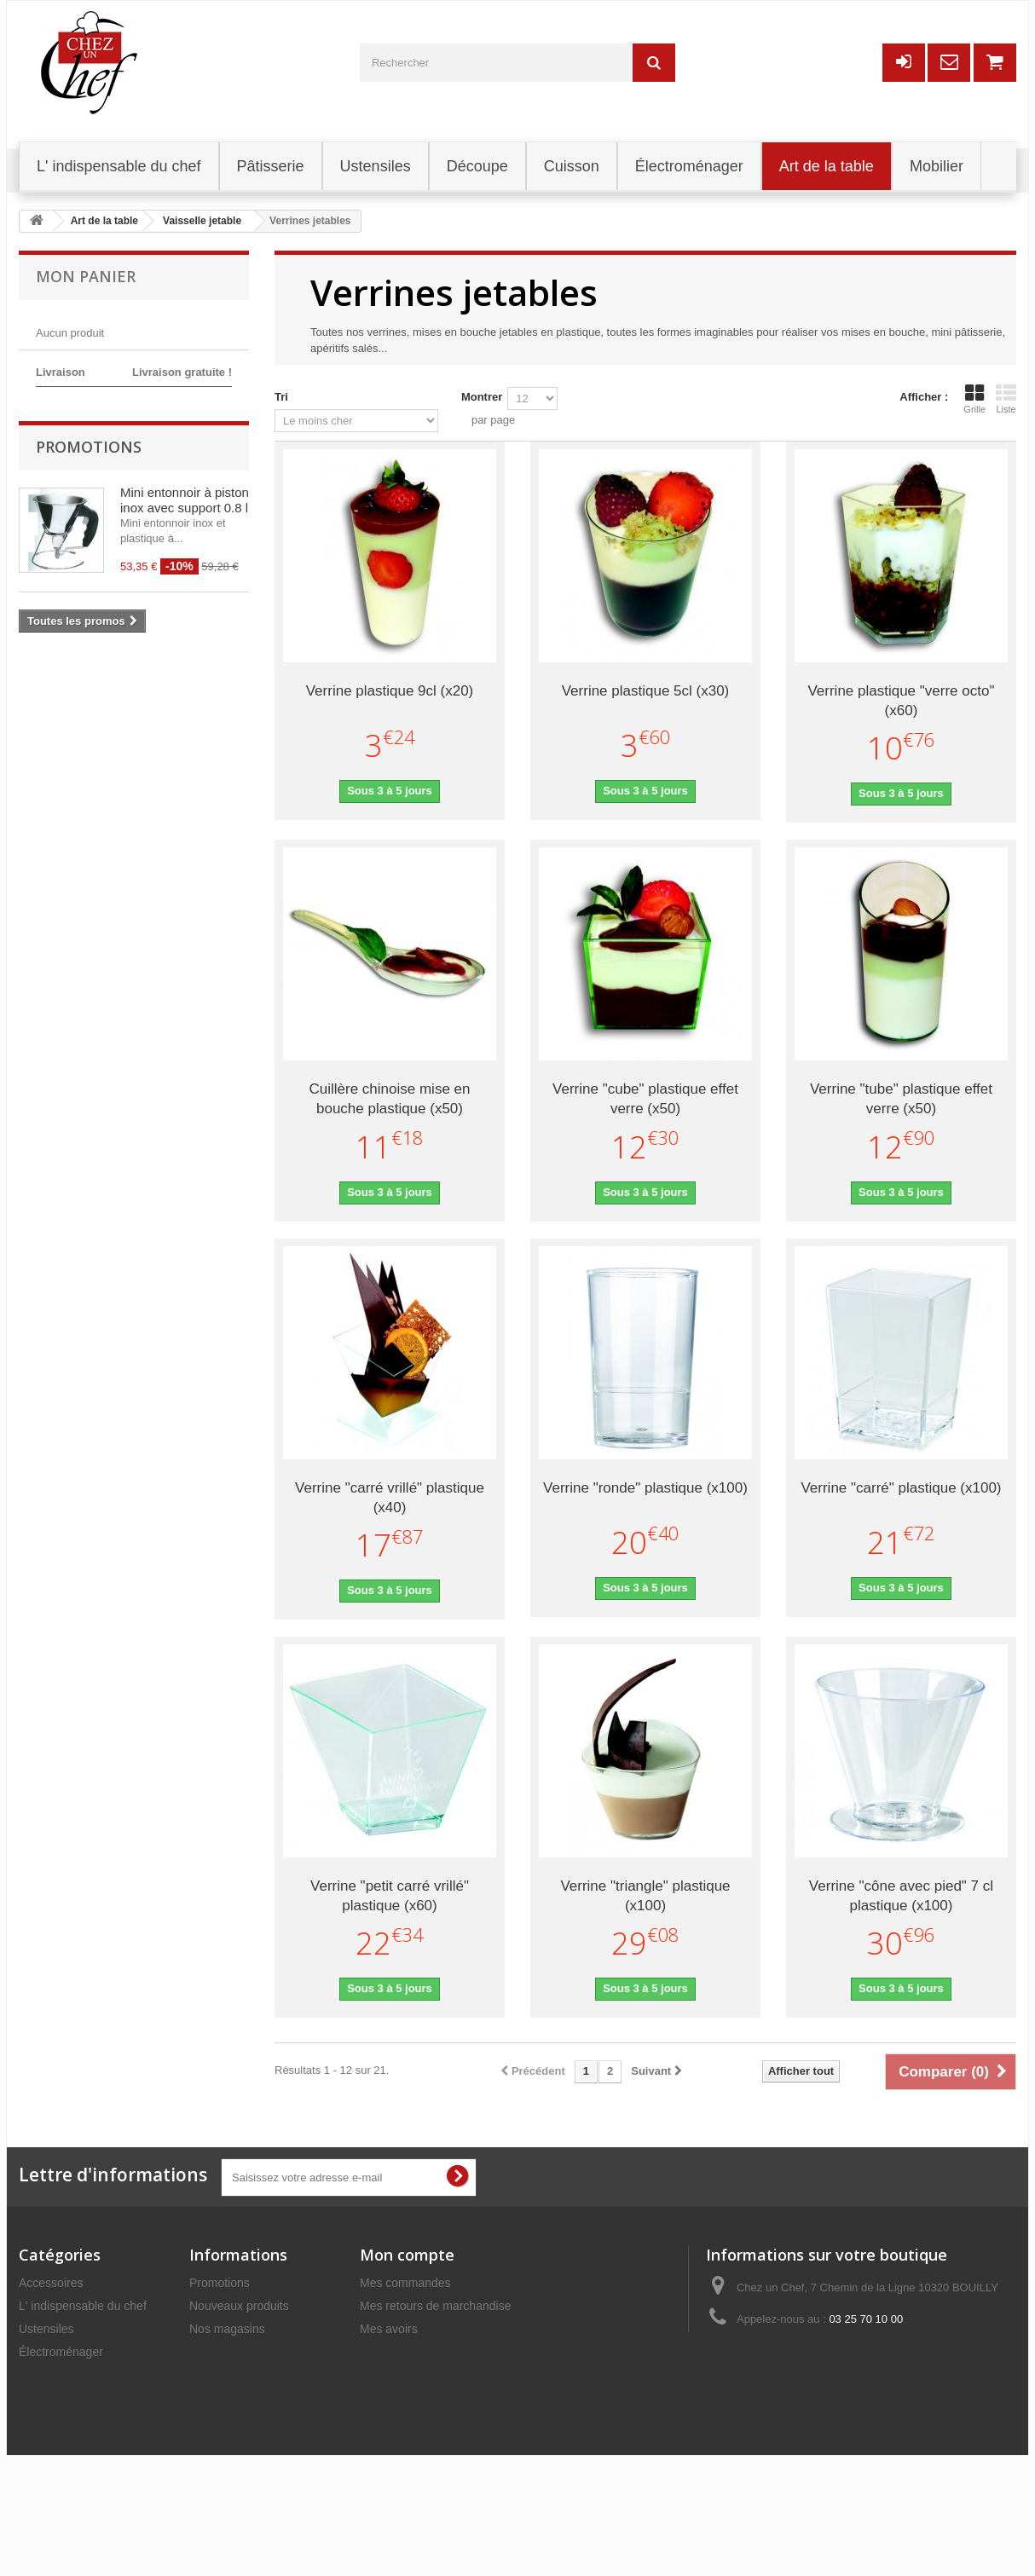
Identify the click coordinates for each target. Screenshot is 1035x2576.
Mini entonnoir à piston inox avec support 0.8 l (184, 598)
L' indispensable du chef (83, 2306)
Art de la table (55, 2444)
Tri (281, 396)
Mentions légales (234, 2398)
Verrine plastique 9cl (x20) (390, 691)
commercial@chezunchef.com (858, 2351)
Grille (974, 399)
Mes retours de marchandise (435, 2306)
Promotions (89, 544)
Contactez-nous (231, 2352)
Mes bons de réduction (420, 2398)
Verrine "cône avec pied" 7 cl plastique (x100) (901, 1896)
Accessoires (51, 2283)
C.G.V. (206, 2421)
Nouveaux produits (239, 2306)
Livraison (213, 2375)
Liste (1006, 399)
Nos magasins (227, 2329)
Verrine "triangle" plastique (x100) (645, 1896)
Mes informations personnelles (441, 2375)
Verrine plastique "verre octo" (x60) (900, 701)
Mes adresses (397, 2352)
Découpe (42, 2398)
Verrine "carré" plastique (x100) (901, 1488)
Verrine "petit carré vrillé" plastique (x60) (389, 1896)
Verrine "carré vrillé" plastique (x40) (389, 1498)
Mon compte (407, 2254)
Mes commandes (405, 2283)
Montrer (481, 396)
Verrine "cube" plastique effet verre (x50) (645, 1099)
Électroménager (61, 2352)
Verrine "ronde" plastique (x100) (645, 1488)
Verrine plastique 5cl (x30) (646, 691)
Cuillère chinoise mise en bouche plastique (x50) (390, 1099)
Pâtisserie (45, 2375)
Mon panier (86, 276)
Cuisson (40, 2467)
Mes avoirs (389, 2329)
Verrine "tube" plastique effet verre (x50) (901, 1099)
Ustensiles (46, 2329)
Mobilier (40, 2421)
